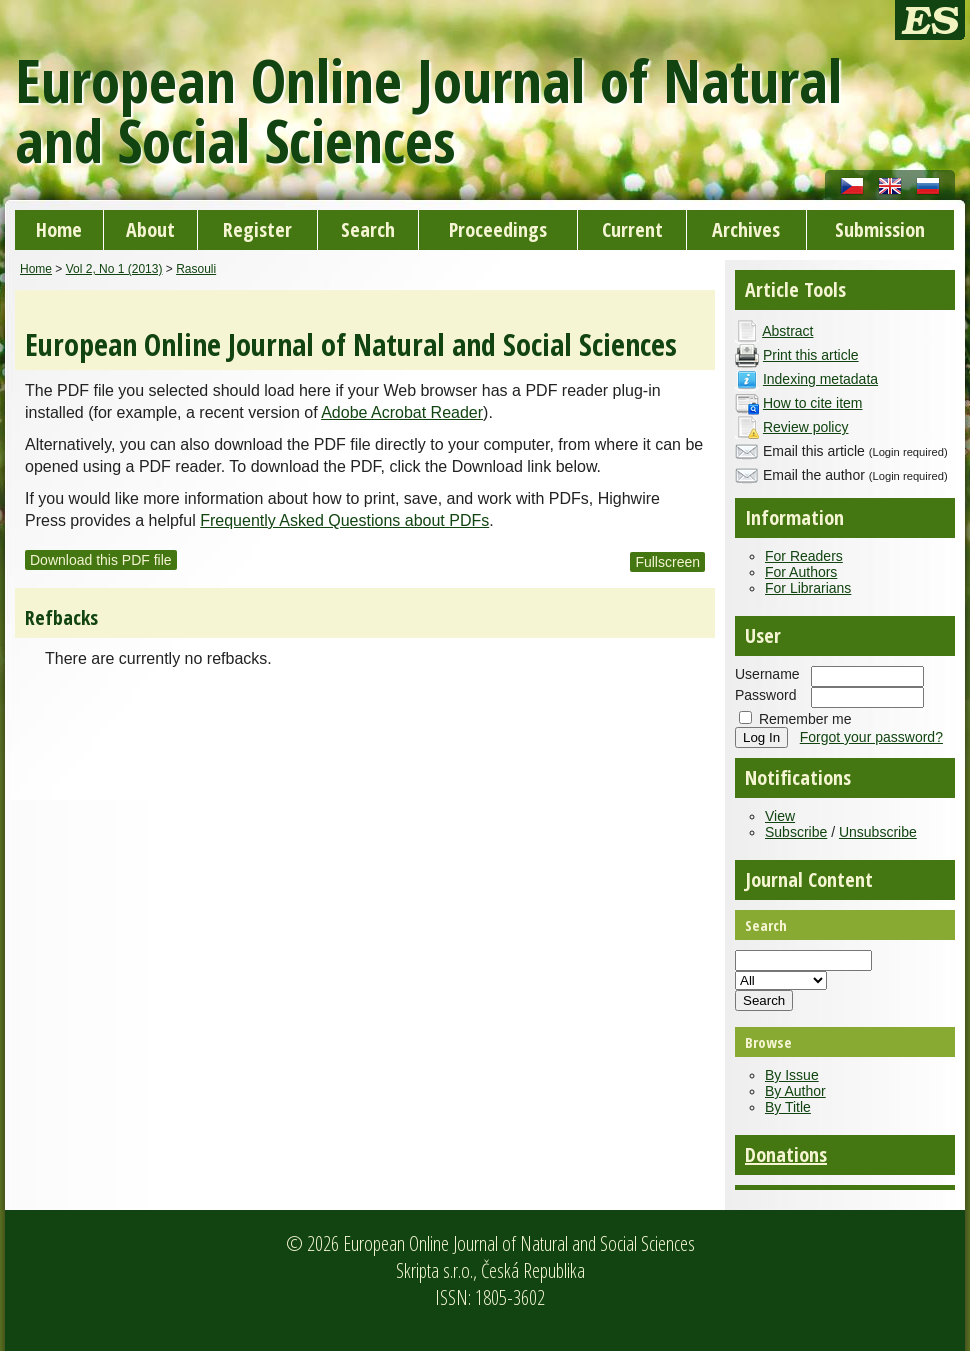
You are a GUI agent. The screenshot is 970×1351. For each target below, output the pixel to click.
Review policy (806, 427)
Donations (786, 1154)
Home (59, 229)
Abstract (787, 331)
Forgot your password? (871, 737)
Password (765, 695)
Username (767, 674)
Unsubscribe (878, 832)
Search (368, 229)
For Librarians (808, 588)
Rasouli (196, 269)
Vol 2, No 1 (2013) (114, 269)
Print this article (811, 355)
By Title (788, 1107)
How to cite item (813, 403)
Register (257, 229)
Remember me (805, 719)
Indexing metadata (820, 379)
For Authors (801, 572)
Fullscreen (667, 562)
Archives (746, 229)
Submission (880, 229)
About (150, 229)
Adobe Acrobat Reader (402, 412)
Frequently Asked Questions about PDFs (344, 520)
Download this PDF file (101, 560)
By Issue (792, 1075)
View (780, 816)
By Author (795, 1091)
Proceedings (498, 229)
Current (632, 229)
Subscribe (796, 832)
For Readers (804, 556)
